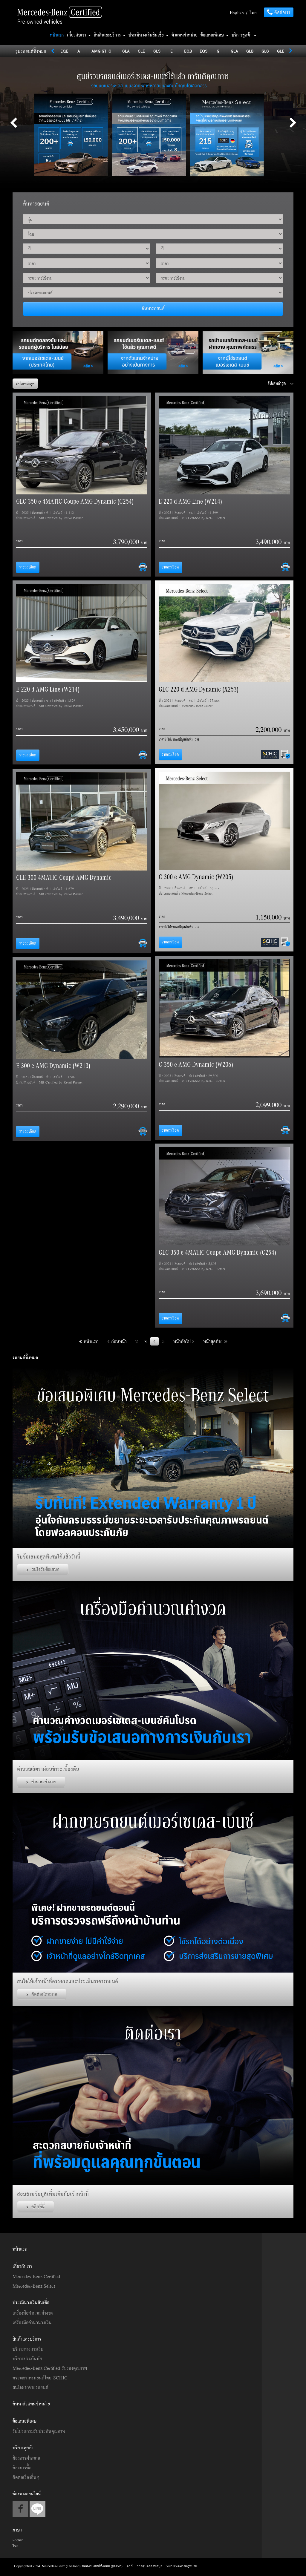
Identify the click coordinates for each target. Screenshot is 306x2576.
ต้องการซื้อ (22, 2467)
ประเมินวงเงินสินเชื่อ (148, 34)
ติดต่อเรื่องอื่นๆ (26, 2477)
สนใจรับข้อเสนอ (42, 1569)
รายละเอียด (27, 567)
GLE (280, 50)
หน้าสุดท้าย (215, 1341)
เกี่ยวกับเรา (79, 34)
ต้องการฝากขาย (26, 2458)
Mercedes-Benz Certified (36, 2276)
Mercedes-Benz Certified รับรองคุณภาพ (50, 2368)
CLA (126, 50)
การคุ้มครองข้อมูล (150, 2566)
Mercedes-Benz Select (34, 2286)
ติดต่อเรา (278, 12)
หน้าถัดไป (183, 1341)
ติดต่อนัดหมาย (41, 1994)
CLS (156, 50)
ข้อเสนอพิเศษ (215, 34)
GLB (250, 50)
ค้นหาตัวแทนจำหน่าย (31, 2403)
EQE (64, 50)
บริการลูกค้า (244, 34)
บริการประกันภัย (27, 2358)
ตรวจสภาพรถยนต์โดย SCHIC (40, 2377)
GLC (265, 50)
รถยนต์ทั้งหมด (25, 1357)
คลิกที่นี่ (35, 2206)
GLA (234, 50)
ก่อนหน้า (117, 1341)
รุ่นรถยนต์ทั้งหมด (31, 51)
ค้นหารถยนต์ (153, 308)
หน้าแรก (57, 34)
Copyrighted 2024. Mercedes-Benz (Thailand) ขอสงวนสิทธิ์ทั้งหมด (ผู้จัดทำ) (68, 2566)
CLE (141, 50)
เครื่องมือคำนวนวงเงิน (32, 2322)
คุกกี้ (129, 2566)
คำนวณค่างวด (41, 1781)
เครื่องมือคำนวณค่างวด (33, 2313)
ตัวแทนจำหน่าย (185, 34)
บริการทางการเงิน (28, 2349)
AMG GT (98, 50)
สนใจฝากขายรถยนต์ (30, 2387)
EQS (203, 50)
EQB (188, 50)
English (237, 13)
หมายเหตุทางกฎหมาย (181, 2566)
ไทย (253, 13)
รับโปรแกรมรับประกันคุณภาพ (39, 2431)
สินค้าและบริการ (110, 34)
